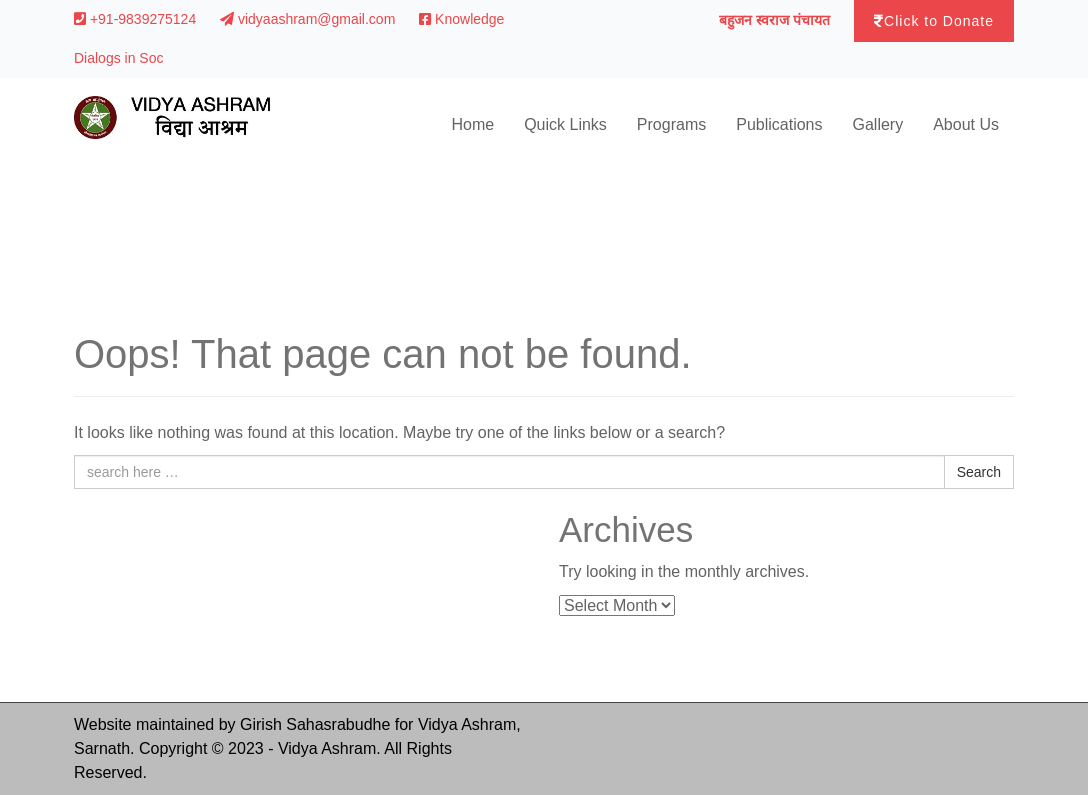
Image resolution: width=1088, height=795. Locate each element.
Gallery (878, 124)
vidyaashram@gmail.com (309, 19)
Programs (671, 124)
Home (472, 124)
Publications (779, 124)
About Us (966, 124)
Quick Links (565, 124)
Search (979, 472)
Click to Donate (934, 21)
